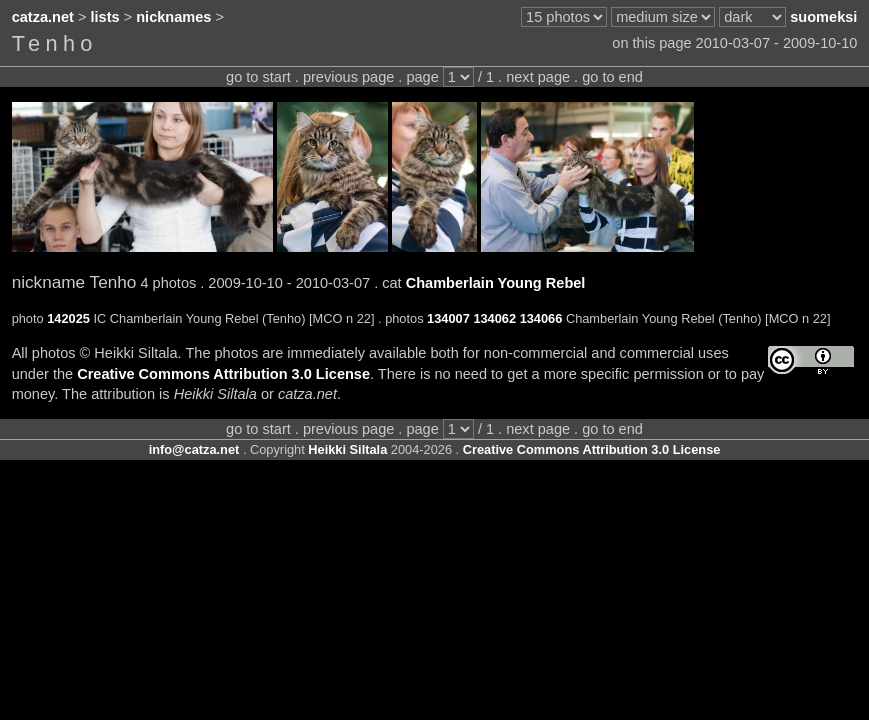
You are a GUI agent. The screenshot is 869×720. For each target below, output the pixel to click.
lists (105, 17)
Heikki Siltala (347, 449)
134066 (541, 318)
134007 (448, 318)
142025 (68, 318)
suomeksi (823, 17)
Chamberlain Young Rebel (496, 283)
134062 (494, 318)
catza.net (43, 17)
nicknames (173, 17)
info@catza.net (194, 449)
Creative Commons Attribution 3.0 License (223, 374)
